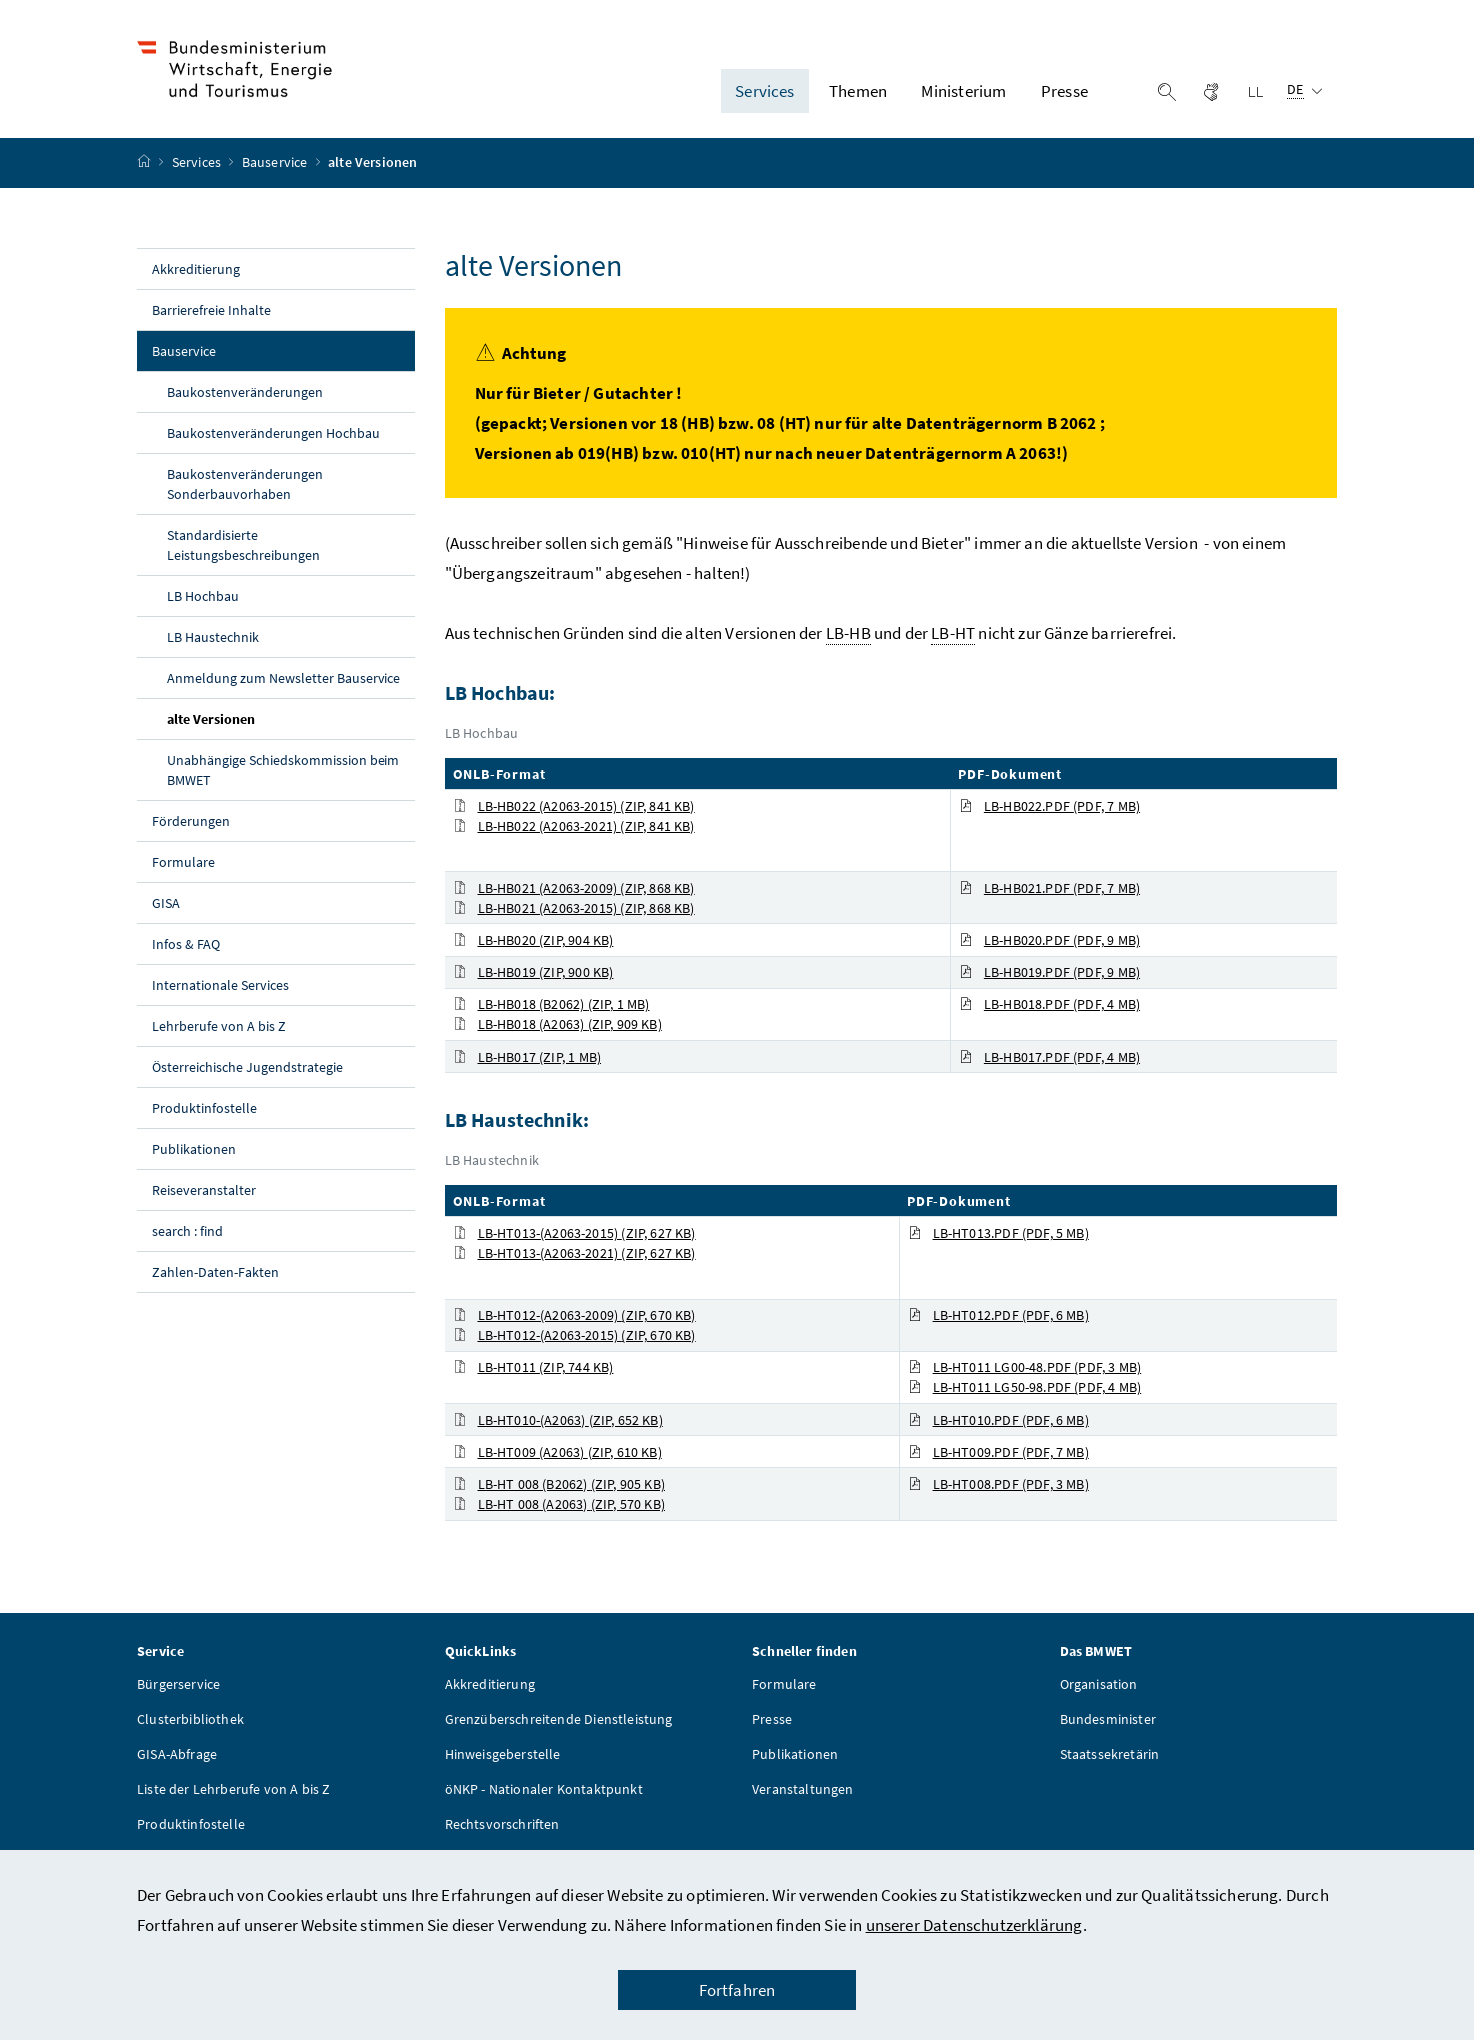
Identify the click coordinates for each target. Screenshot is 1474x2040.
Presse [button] (1064, 91)
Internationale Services (220, 985)
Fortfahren (737, 1990)
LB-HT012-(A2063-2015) (574, 1336)
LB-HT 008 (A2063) (559, 1504)
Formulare (183, 862)
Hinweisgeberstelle (503, 1755)
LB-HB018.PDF (1049, 1005)
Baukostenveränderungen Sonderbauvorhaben (245, 484)
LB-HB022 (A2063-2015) (574, 806)
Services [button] (764, 91)
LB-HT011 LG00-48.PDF (1025, 1368)
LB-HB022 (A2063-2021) (574, 826)
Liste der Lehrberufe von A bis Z (234, 1790)
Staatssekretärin (1110, 1755)
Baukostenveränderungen (245, 392)
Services (198, 163)
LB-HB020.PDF (1049, 940)
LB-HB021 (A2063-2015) (574, 908)
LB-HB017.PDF (1049, 1057)
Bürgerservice (178, 1685)
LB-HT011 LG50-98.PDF (1025, 1388)
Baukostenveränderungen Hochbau (273, 433)
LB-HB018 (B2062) (551, 1005)
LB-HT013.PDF (998, 1233)
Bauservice (276, 163)
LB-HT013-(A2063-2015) (574, 1233)
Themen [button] (858, 91)
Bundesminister (1108, 1720)
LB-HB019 (533, 973)
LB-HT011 (533, 1368)
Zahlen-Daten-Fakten (215, 1272)
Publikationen (194, 1149)
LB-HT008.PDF (998, 1484)
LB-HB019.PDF (1049, 973)
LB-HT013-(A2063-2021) (574, 1253)
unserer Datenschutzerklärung (974, 1925)
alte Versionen (257, 718)
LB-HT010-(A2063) (558, 1420)
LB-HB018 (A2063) (557, 1025)
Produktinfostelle (204, 1108)
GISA (166, 903)
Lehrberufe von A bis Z (219, 1026)
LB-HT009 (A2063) (557, 1452)
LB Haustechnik (213, 637)
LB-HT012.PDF (998, 1316)
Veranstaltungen (803, 1790)
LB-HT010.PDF (998, 1420)
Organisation (1099, 1685)
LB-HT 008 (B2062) (559, 1484)
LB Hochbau (203, 596)
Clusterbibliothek (190, 1720)
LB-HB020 (533, 940)
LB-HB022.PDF (1049, 806)
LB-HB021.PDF (1049, 888)
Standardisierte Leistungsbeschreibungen (243, 545)
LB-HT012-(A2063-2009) (574, 1316)
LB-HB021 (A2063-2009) (574, 888)
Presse (772, 1720)
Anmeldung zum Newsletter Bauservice (283, 678)
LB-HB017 (527, 1057)
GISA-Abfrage (177, 1755)
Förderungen (191, 821)
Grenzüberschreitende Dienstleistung (559, 1720)
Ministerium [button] (963, 91)
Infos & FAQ (186, 944)
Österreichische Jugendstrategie (247, 1067)
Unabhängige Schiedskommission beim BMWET (283, 770)
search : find (187, 1231)
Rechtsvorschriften (502, 1825)
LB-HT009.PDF (998, 1452)
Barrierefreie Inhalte (211, 310)
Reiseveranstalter (204, 1190)
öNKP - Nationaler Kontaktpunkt (544, 1790)
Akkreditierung (196, 269)
